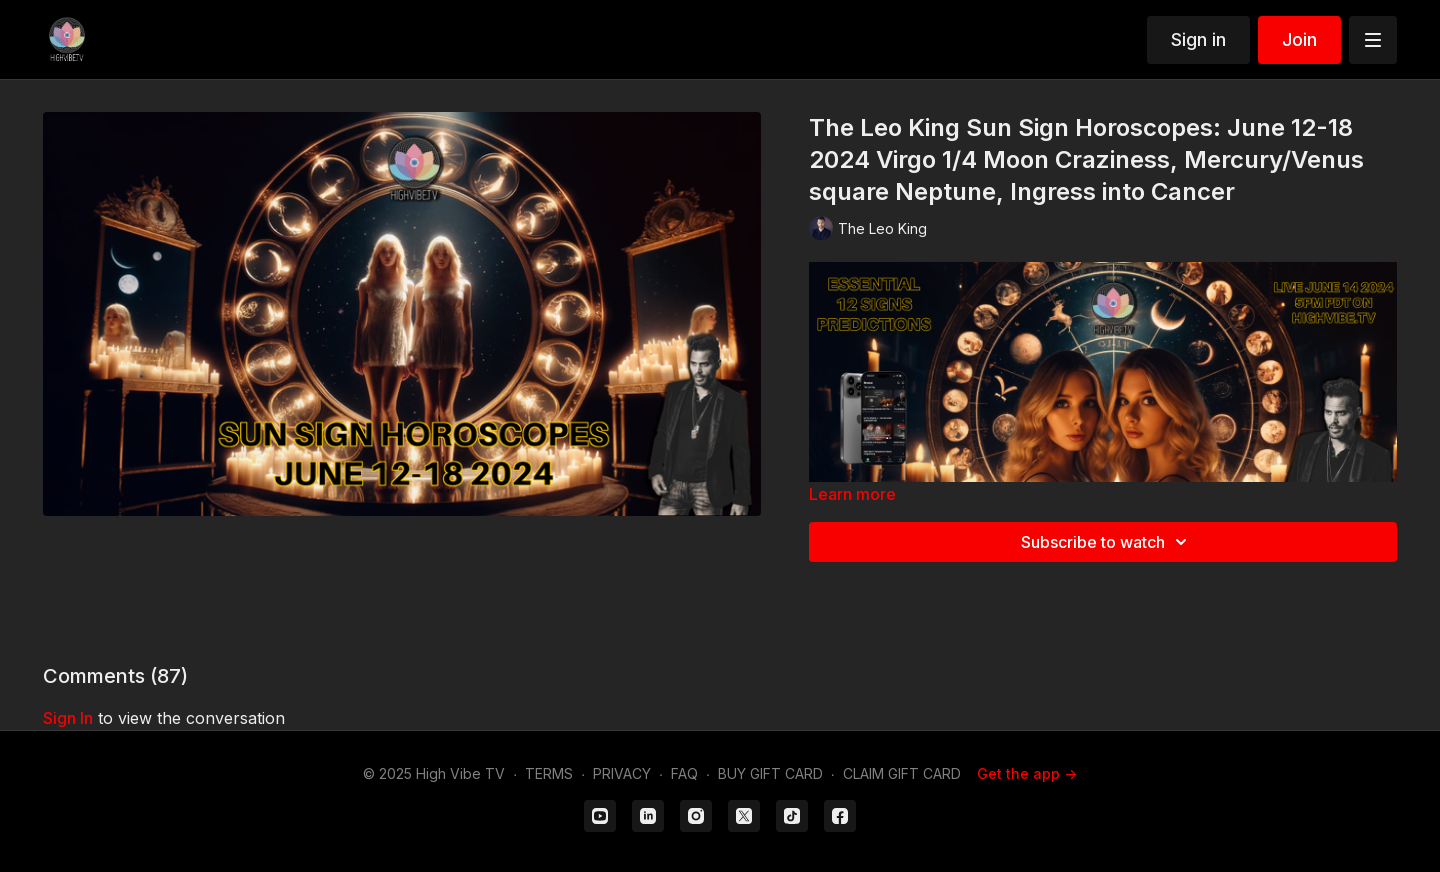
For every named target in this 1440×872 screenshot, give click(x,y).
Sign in (1198, 39)
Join (1299, 39)
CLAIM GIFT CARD (902, 773)
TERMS (549, 773)
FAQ (684, 773)
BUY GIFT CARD (770, 773)
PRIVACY (622, 773)
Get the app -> (1027, 773)
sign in (68, 718)
